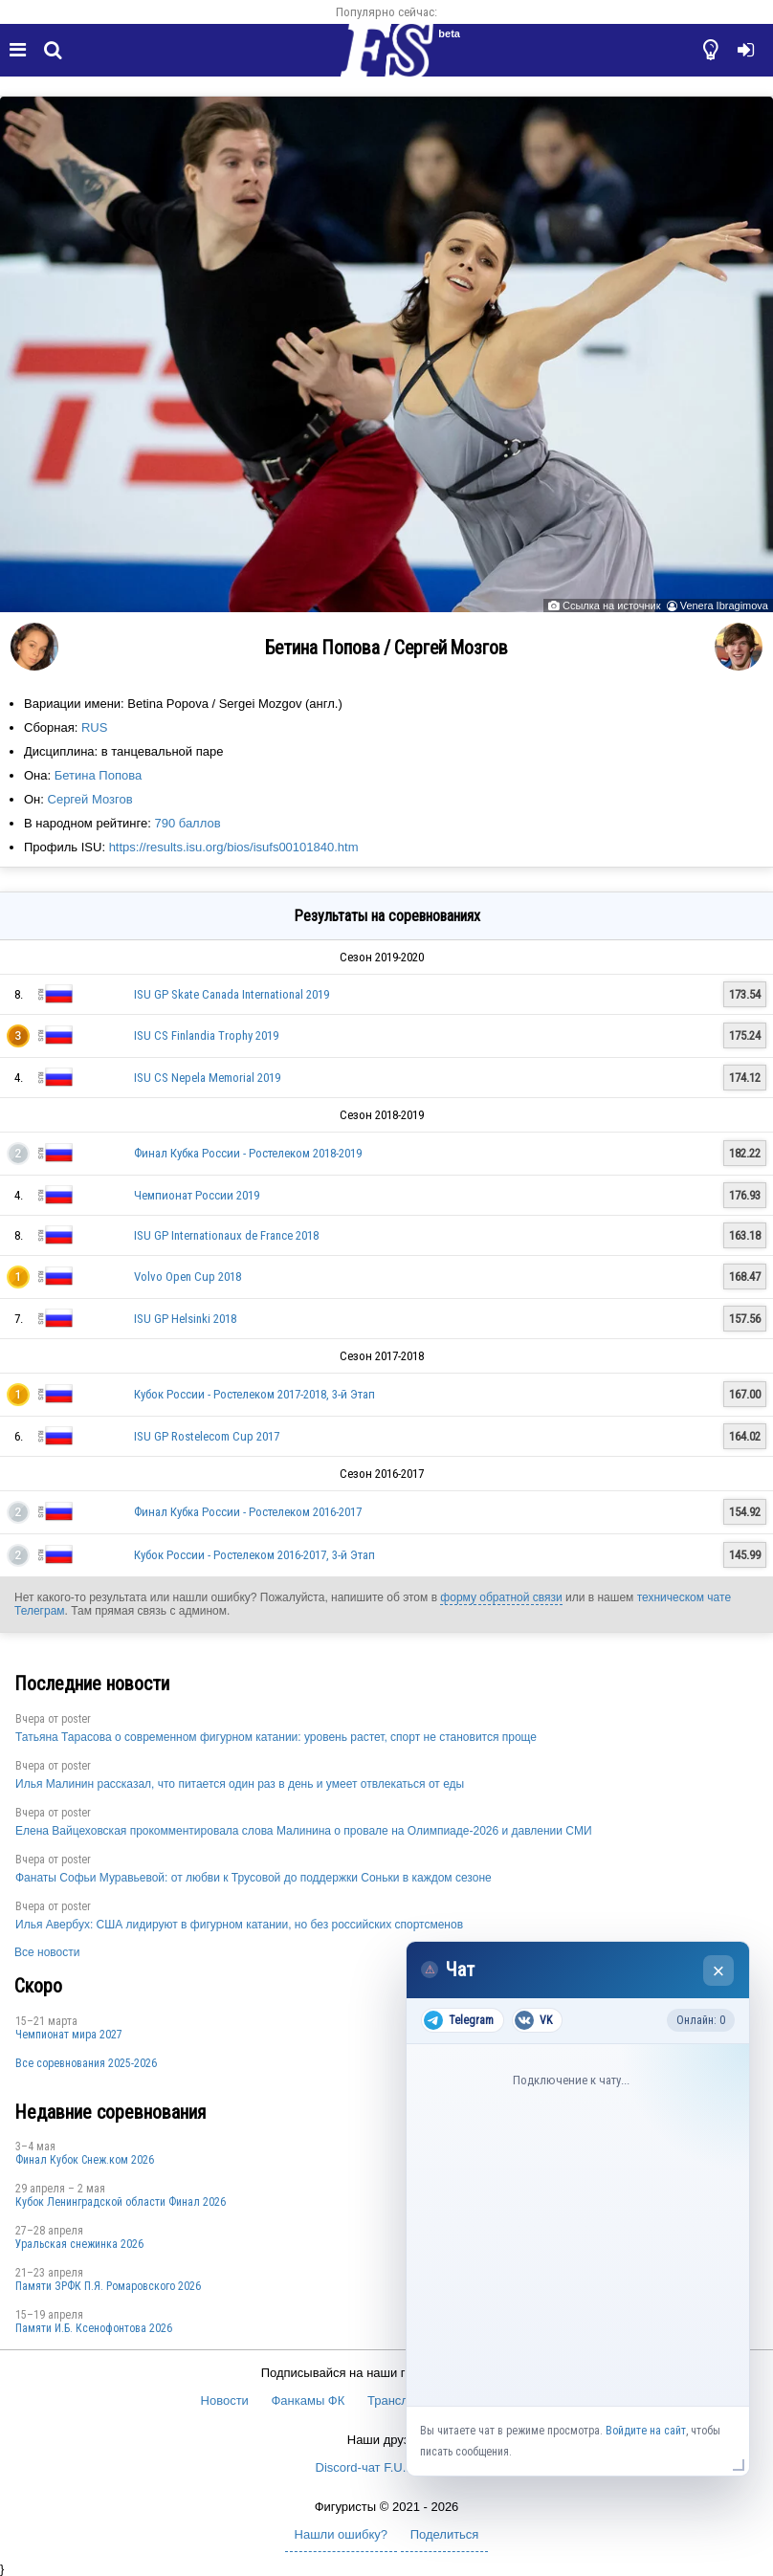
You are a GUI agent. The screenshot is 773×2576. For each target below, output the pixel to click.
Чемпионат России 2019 (196, 1195)
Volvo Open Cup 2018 (187, 1276)
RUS (94, 727)
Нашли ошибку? (341, 2534)
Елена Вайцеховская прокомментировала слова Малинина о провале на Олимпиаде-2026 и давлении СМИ (303, 1831)
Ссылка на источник (611, 605)
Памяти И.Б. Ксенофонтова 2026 (93, 2328)
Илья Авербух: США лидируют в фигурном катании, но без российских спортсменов (239, 1924)
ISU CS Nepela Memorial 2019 (207, 1077)
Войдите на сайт (646, 2430)
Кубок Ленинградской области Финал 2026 (120, 2202)
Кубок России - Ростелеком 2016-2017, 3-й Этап (254, 1555)
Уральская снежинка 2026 (79, 2244)
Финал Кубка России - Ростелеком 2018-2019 (248, 1153)
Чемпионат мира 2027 (68, 2034)
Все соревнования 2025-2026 (86, 2063)
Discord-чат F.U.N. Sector (387, 2467)
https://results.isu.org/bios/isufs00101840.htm (234, 847)
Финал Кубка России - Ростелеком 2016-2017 (248, 1512)
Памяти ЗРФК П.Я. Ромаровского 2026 (108, 2286)
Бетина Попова (98, 775)
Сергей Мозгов (90, 799)
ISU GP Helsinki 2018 (185, 1318)
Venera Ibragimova (724, 605)
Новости (225, 2400)
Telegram (459, 2020)
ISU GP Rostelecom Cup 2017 (206, 1436)
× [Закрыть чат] (719, 1971)
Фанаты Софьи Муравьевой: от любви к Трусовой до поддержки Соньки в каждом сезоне (253, 1877)
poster (76, 1719)
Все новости (46, 1952)
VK (533, 2020)
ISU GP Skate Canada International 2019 (231, 994)
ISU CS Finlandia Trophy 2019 (206, 1035)
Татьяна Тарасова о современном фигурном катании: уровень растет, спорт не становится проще (276, 1737)
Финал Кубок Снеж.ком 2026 (84, 2160)
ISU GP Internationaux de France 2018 (226, 1235)
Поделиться (444, 2534)
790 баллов (187, 823)
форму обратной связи (501, 1597)
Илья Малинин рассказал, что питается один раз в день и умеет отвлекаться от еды (239, 1784)
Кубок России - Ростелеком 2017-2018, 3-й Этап (254, 1394)
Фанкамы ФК (307, 2400)
